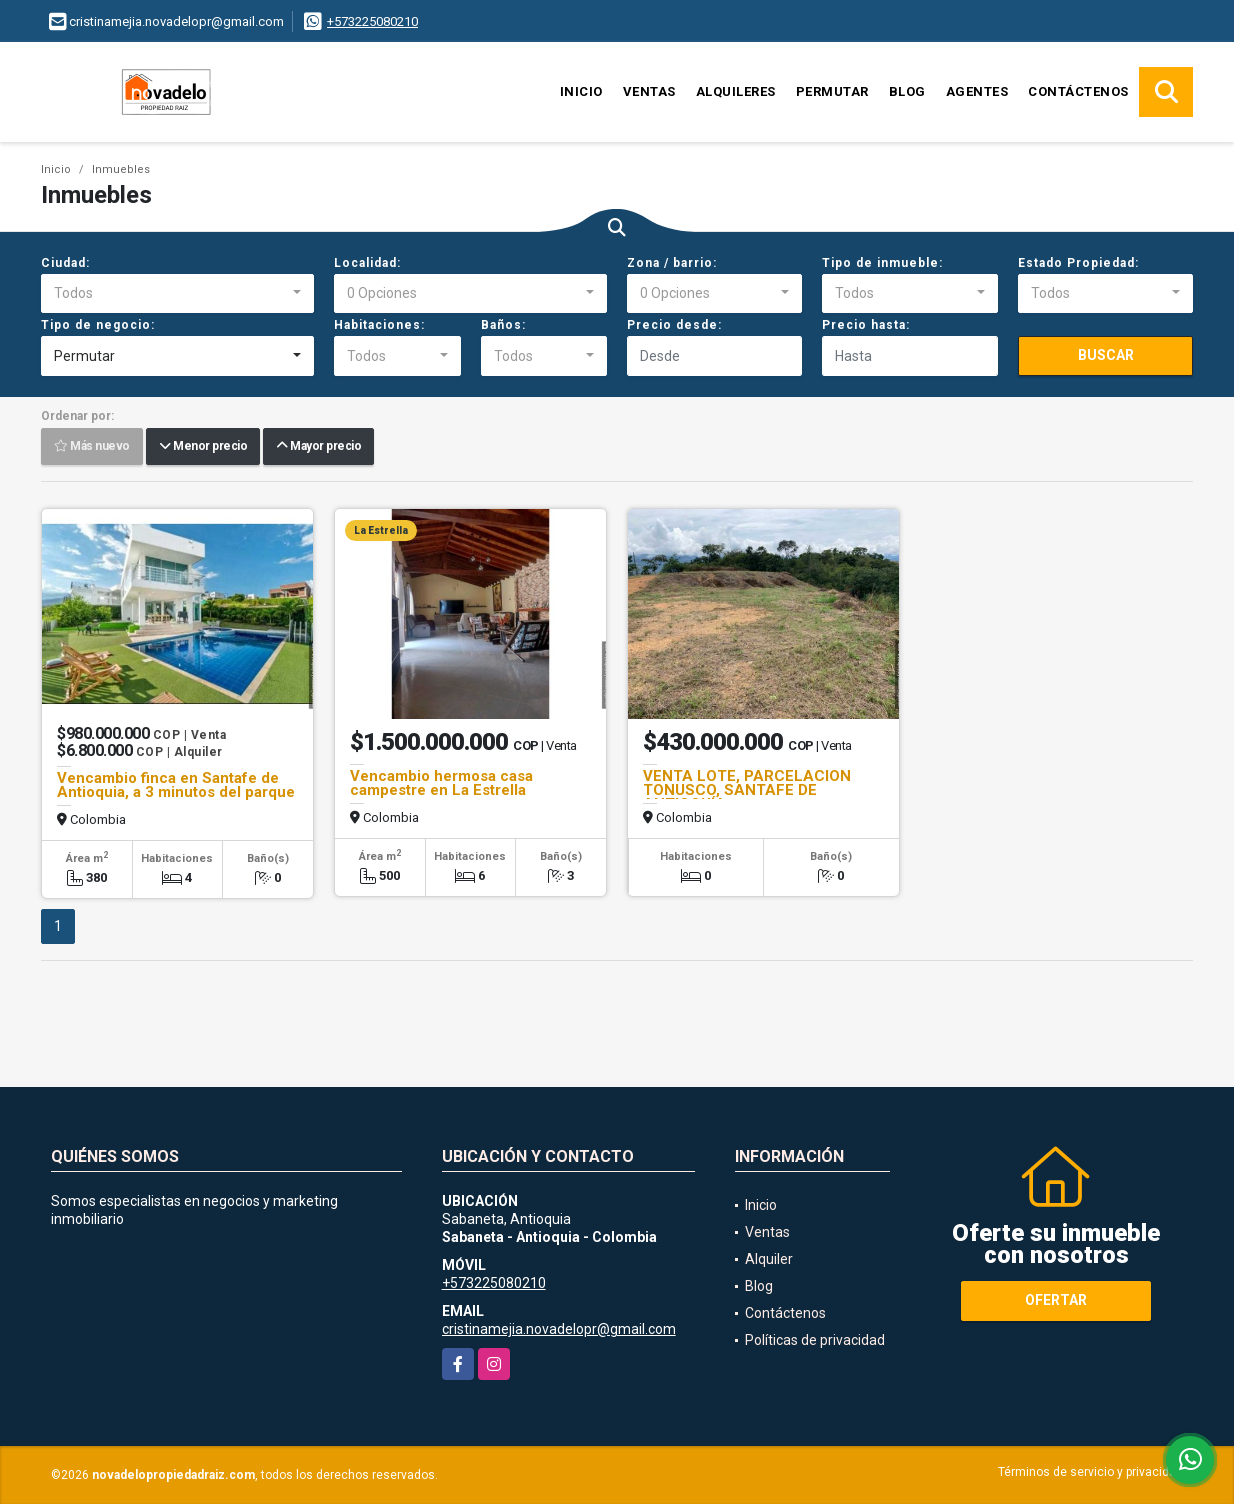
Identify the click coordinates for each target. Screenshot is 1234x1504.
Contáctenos (1078, 91)
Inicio (581, 91)
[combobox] (177, 294)
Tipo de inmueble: (882, 263)
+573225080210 (372, 21)
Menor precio (203, 447)
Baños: (503, 325)
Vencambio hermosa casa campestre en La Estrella (441, 783)
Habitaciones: (379, 325)
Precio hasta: (866, 325)
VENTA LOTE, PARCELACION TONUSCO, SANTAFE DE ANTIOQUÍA (747, 790)
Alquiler (769, 1259)
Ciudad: (65, 263)
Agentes (977, 91)
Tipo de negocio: (98, 325)
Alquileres (736, 91)
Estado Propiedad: (1078, 263)
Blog (907, 91)
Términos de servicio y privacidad (1090, 1472)
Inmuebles (121, 169)
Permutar (832, 91)
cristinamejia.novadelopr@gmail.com (559, 1329)
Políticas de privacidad (815, 1340)
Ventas (649, 91)
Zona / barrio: (672, 263)
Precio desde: (674, 325)
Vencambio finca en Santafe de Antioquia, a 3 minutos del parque (176, 785)
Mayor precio (318, 447)
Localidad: (367, 263)
